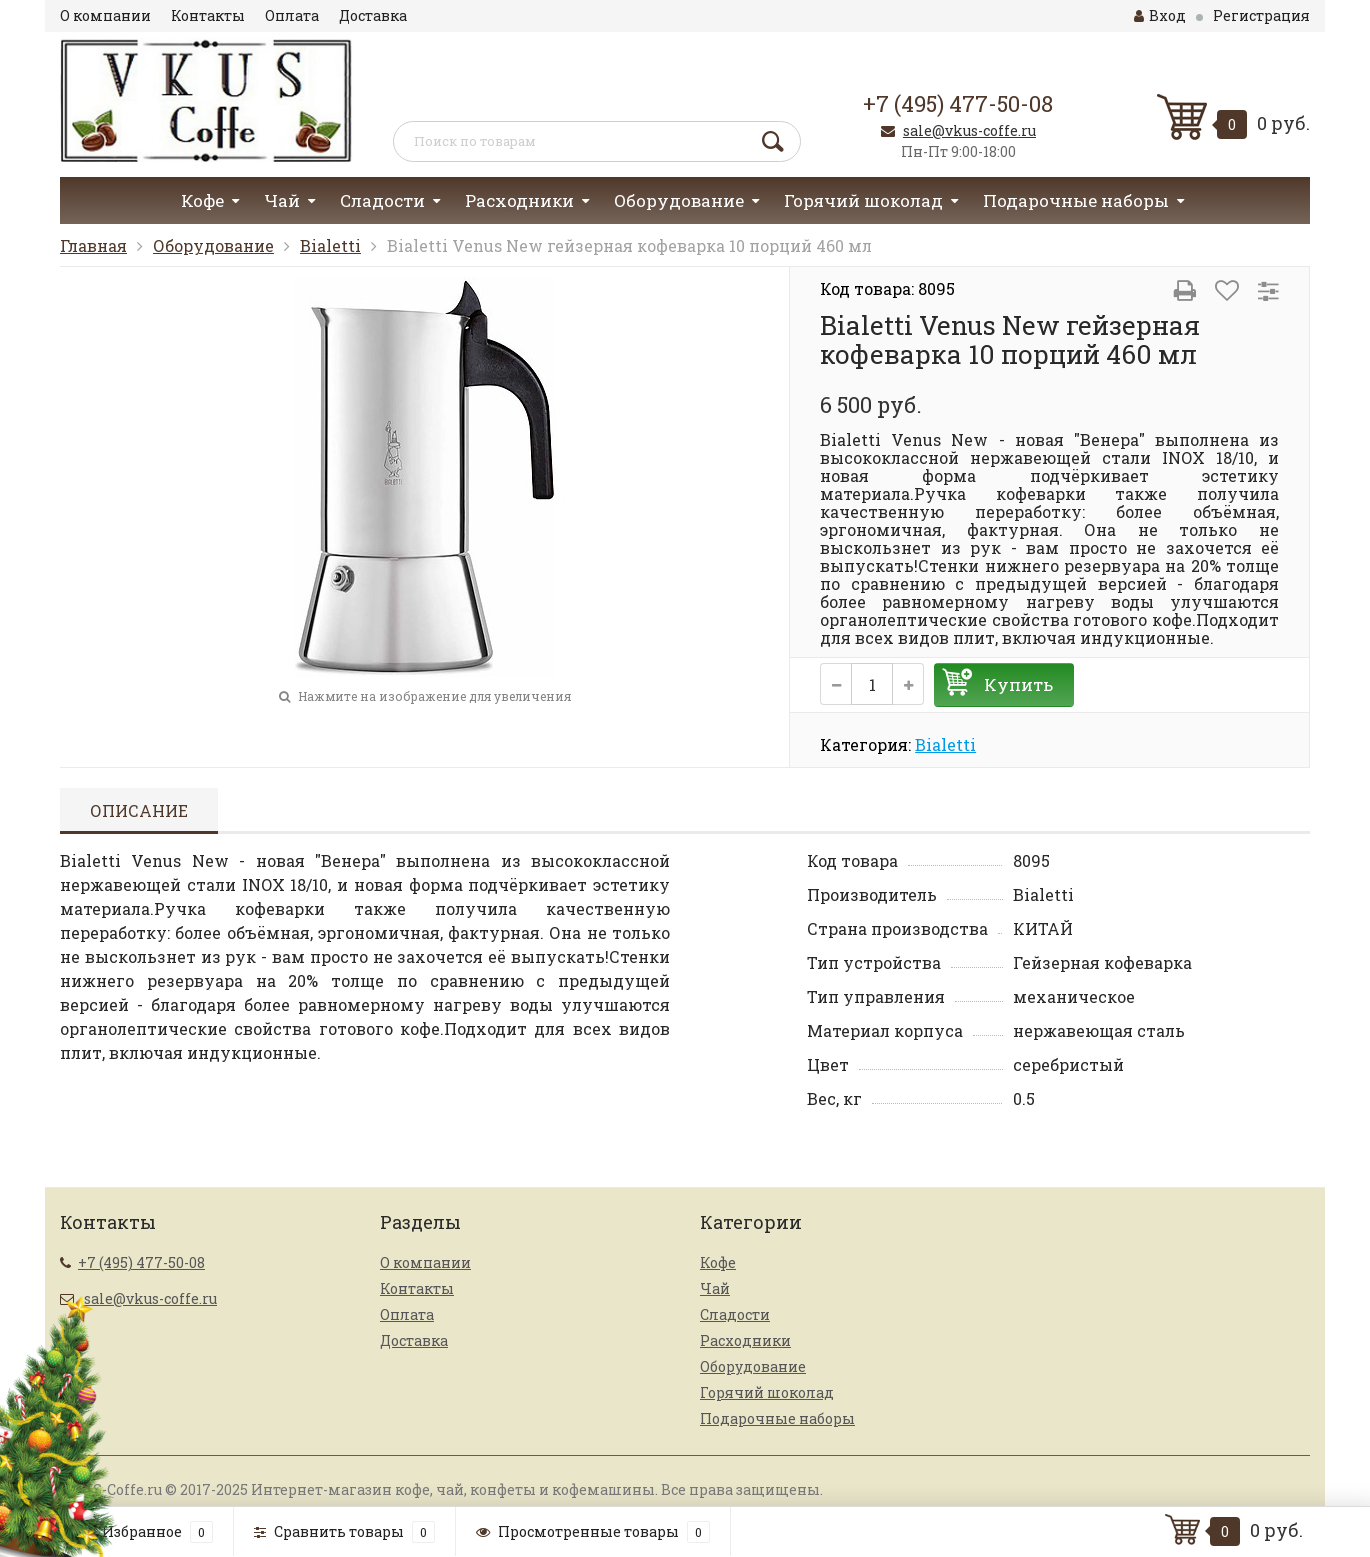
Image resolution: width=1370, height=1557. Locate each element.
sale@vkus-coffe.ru (969, 130)
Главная (93, 245)
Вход (1160, 15)
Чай (282, 200)
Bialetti (330, 245)
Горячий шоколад (863, 200)
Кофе (202, 200)
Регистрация (1261, 15)
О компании (105, 15)
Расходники (519, 200)
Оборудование (679, 200)
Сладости (382, 200)
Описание (139, 810)
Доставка (373, 15)
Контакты (208, 15)
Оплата (292, 15)
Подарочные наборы (1076, 200)
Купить (1018, 684)
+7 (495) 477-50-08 (958, 103)
